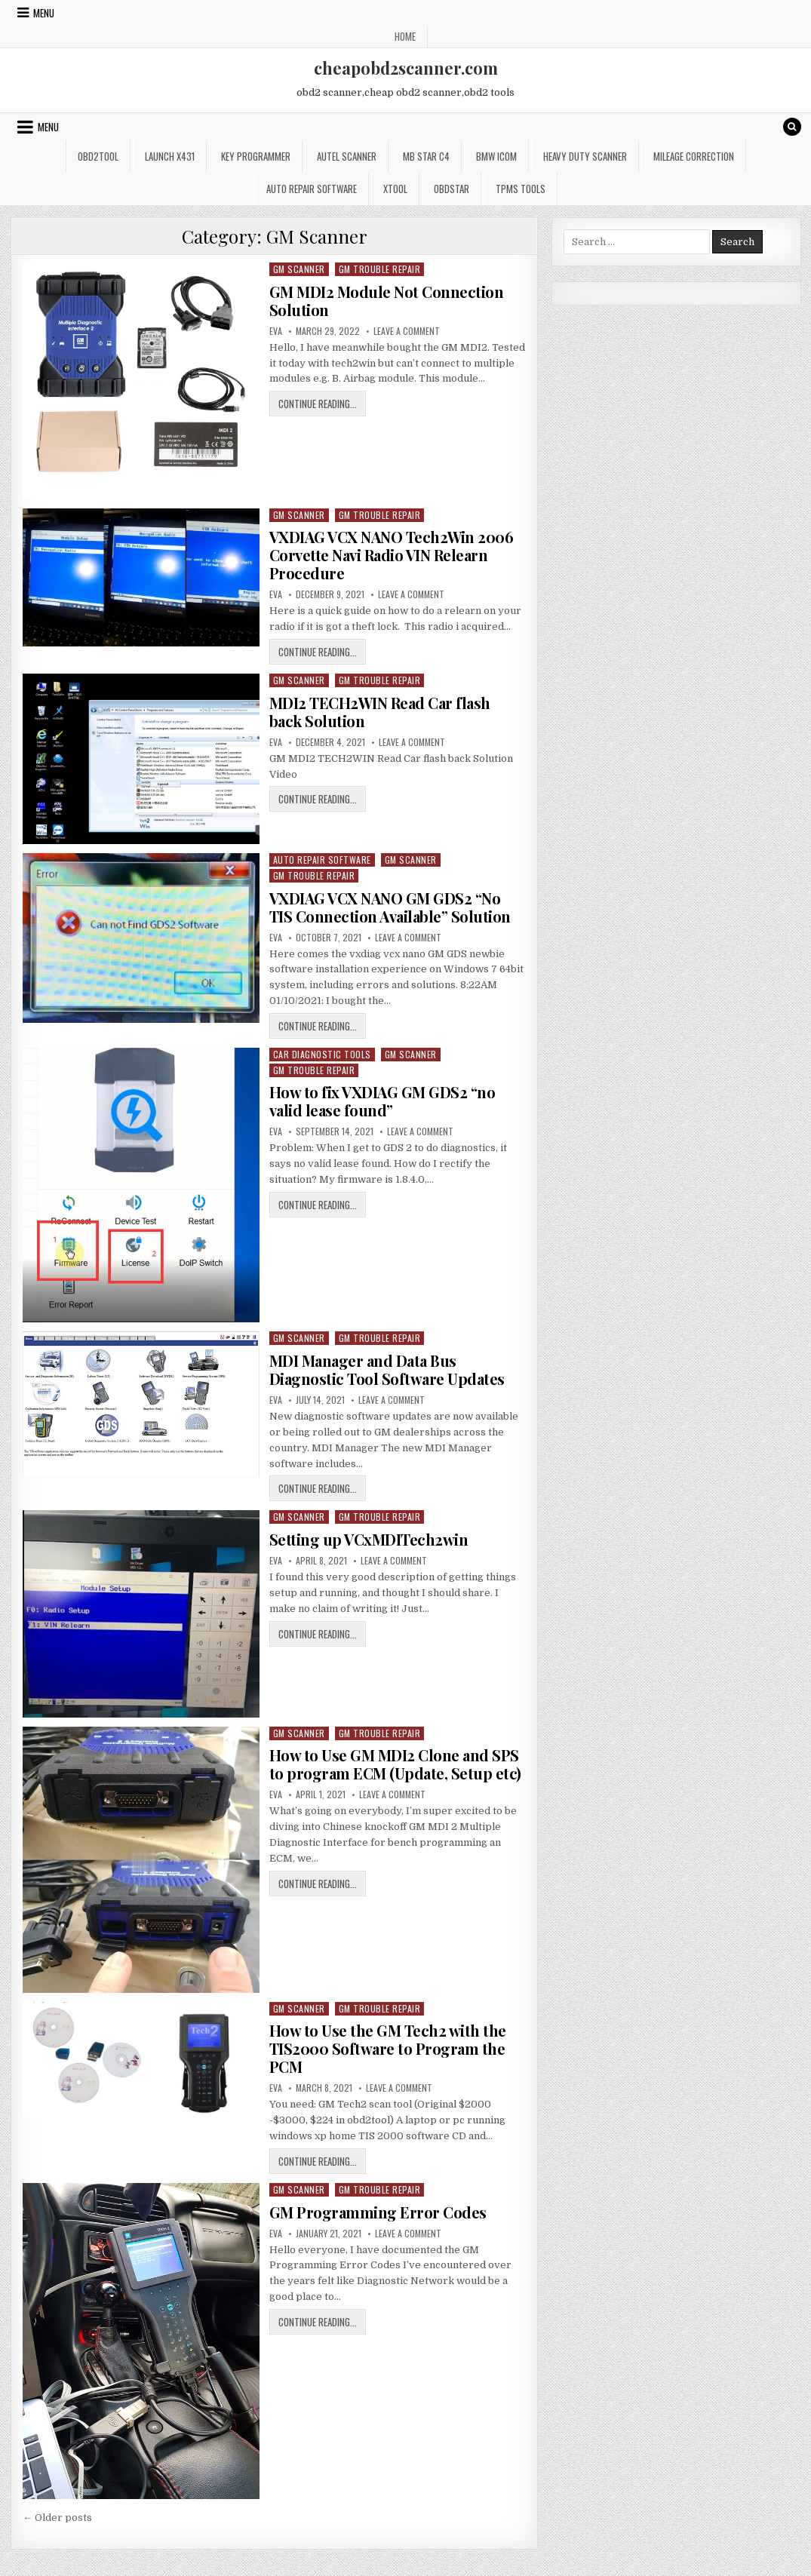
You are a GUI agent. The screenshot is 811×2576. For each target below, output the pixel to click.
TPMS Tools (520, 188)
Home (405, 36)
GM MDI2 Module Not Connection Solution (386, 300)
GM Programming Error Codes (378, 2212)
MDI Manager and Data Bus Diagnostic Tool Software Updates (387, 1369)
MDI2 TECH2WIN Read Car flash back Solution (379, 711)
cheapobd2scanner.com (406, 68)
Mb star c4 (426, 156)
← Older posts (57, 2517)
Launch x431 (170, 156)
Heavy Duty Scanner (585, 156)
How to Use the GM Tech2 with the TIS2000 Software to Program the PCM (387, 2048)
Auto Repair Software (311, 188)
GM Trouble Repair (380, 269)
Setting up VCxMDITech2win (368, 1539)
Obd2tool (98, 156)
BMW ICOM (496, 156)
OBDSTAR (451, 188)
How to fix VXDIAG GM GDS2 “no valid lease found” (382, 1101)
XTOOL (395, 188)
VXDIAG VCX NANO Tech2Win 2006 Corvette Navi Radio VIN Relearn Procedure (391, 555)
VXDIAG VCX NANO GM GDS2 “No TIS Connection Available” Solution (390, 907)
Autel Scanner (346, 156)
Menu (43, 12)
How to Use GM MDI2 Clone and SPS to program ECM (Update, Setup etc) (395, 1764)
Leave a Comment (406, 331)
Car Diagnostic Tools (322, 1054)
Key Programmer (255, 156)
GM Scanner (299, 269)
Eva (275, 331)
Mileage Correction (693, 156)
